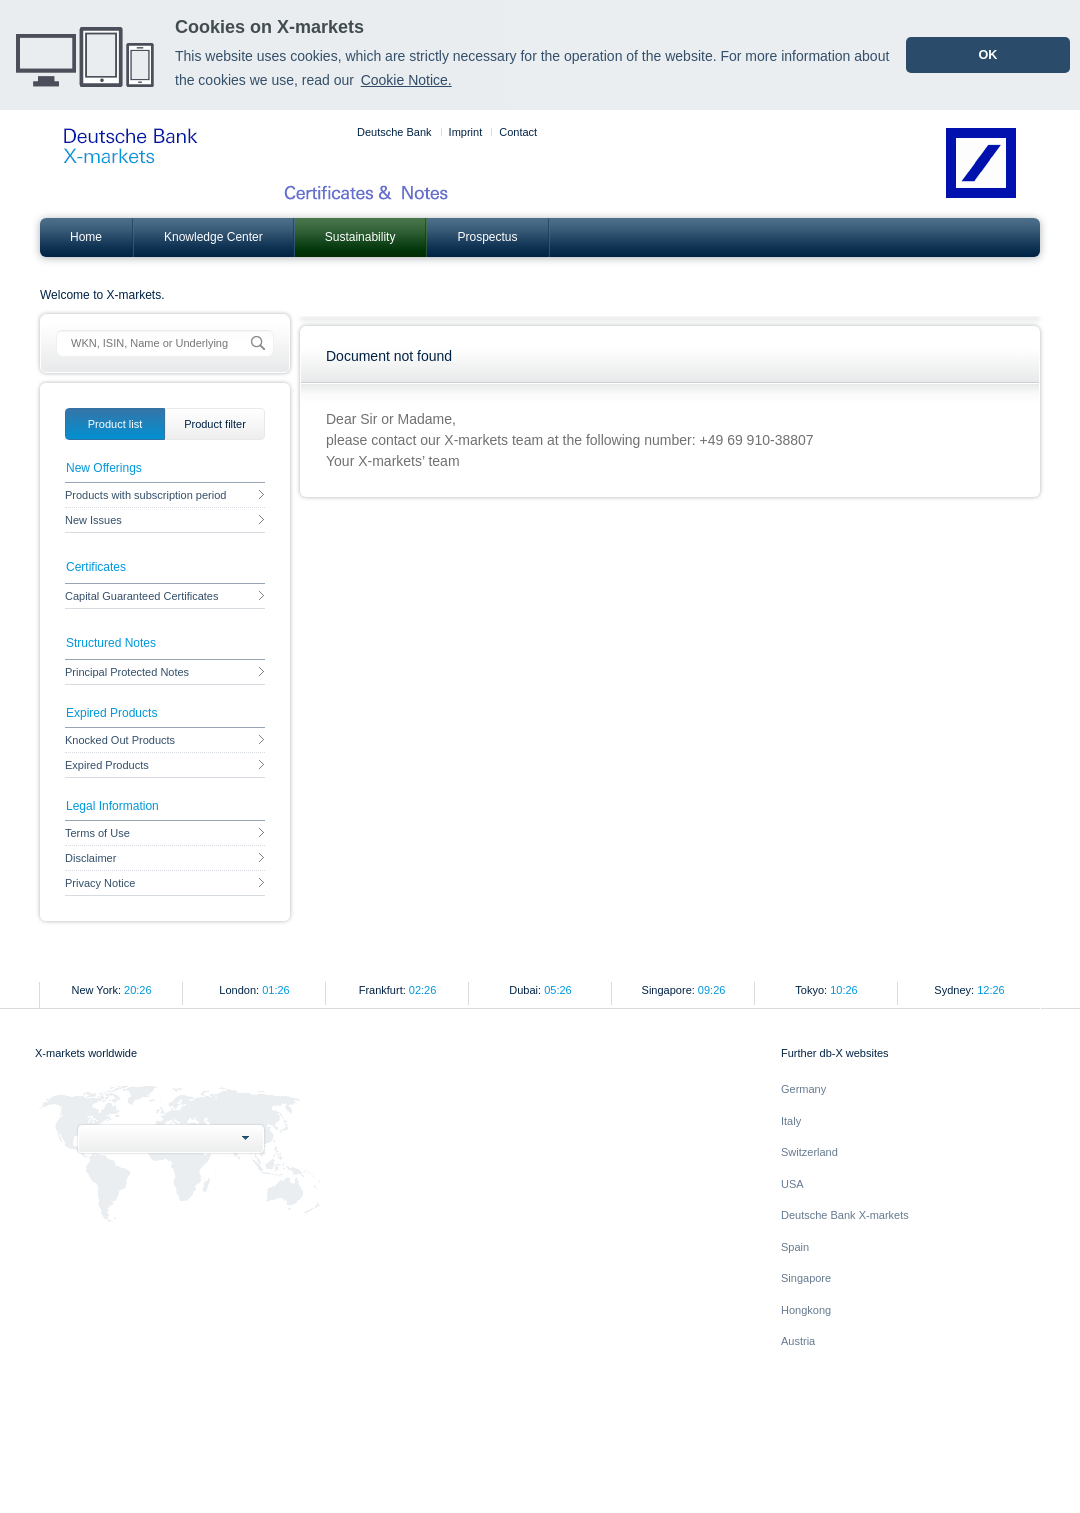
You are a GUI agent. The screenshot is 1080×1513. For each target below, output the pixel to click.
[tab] (115, 424)
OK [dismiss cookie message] (987, 55)
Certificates (96, 567)
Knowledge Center (213, 237)
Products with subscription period (165, 495)
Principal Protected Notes (165, 672)
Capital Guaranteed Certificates (165, 596)
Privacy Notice (165, 883)
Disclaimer (165, 858)
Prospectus (487, 237)
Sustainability (360, 237)
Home (86, 237)
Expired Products (165, 765)
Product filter (215, 424)
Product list (115, 424)
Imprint (466, 132)
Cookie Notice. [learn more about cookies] (406, 80)
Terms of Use (165, 833)
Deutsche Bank (394, 132)
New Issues (165, 520)
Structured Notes (111, 643)
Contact (518, 132)
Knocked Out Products (165, 740)
